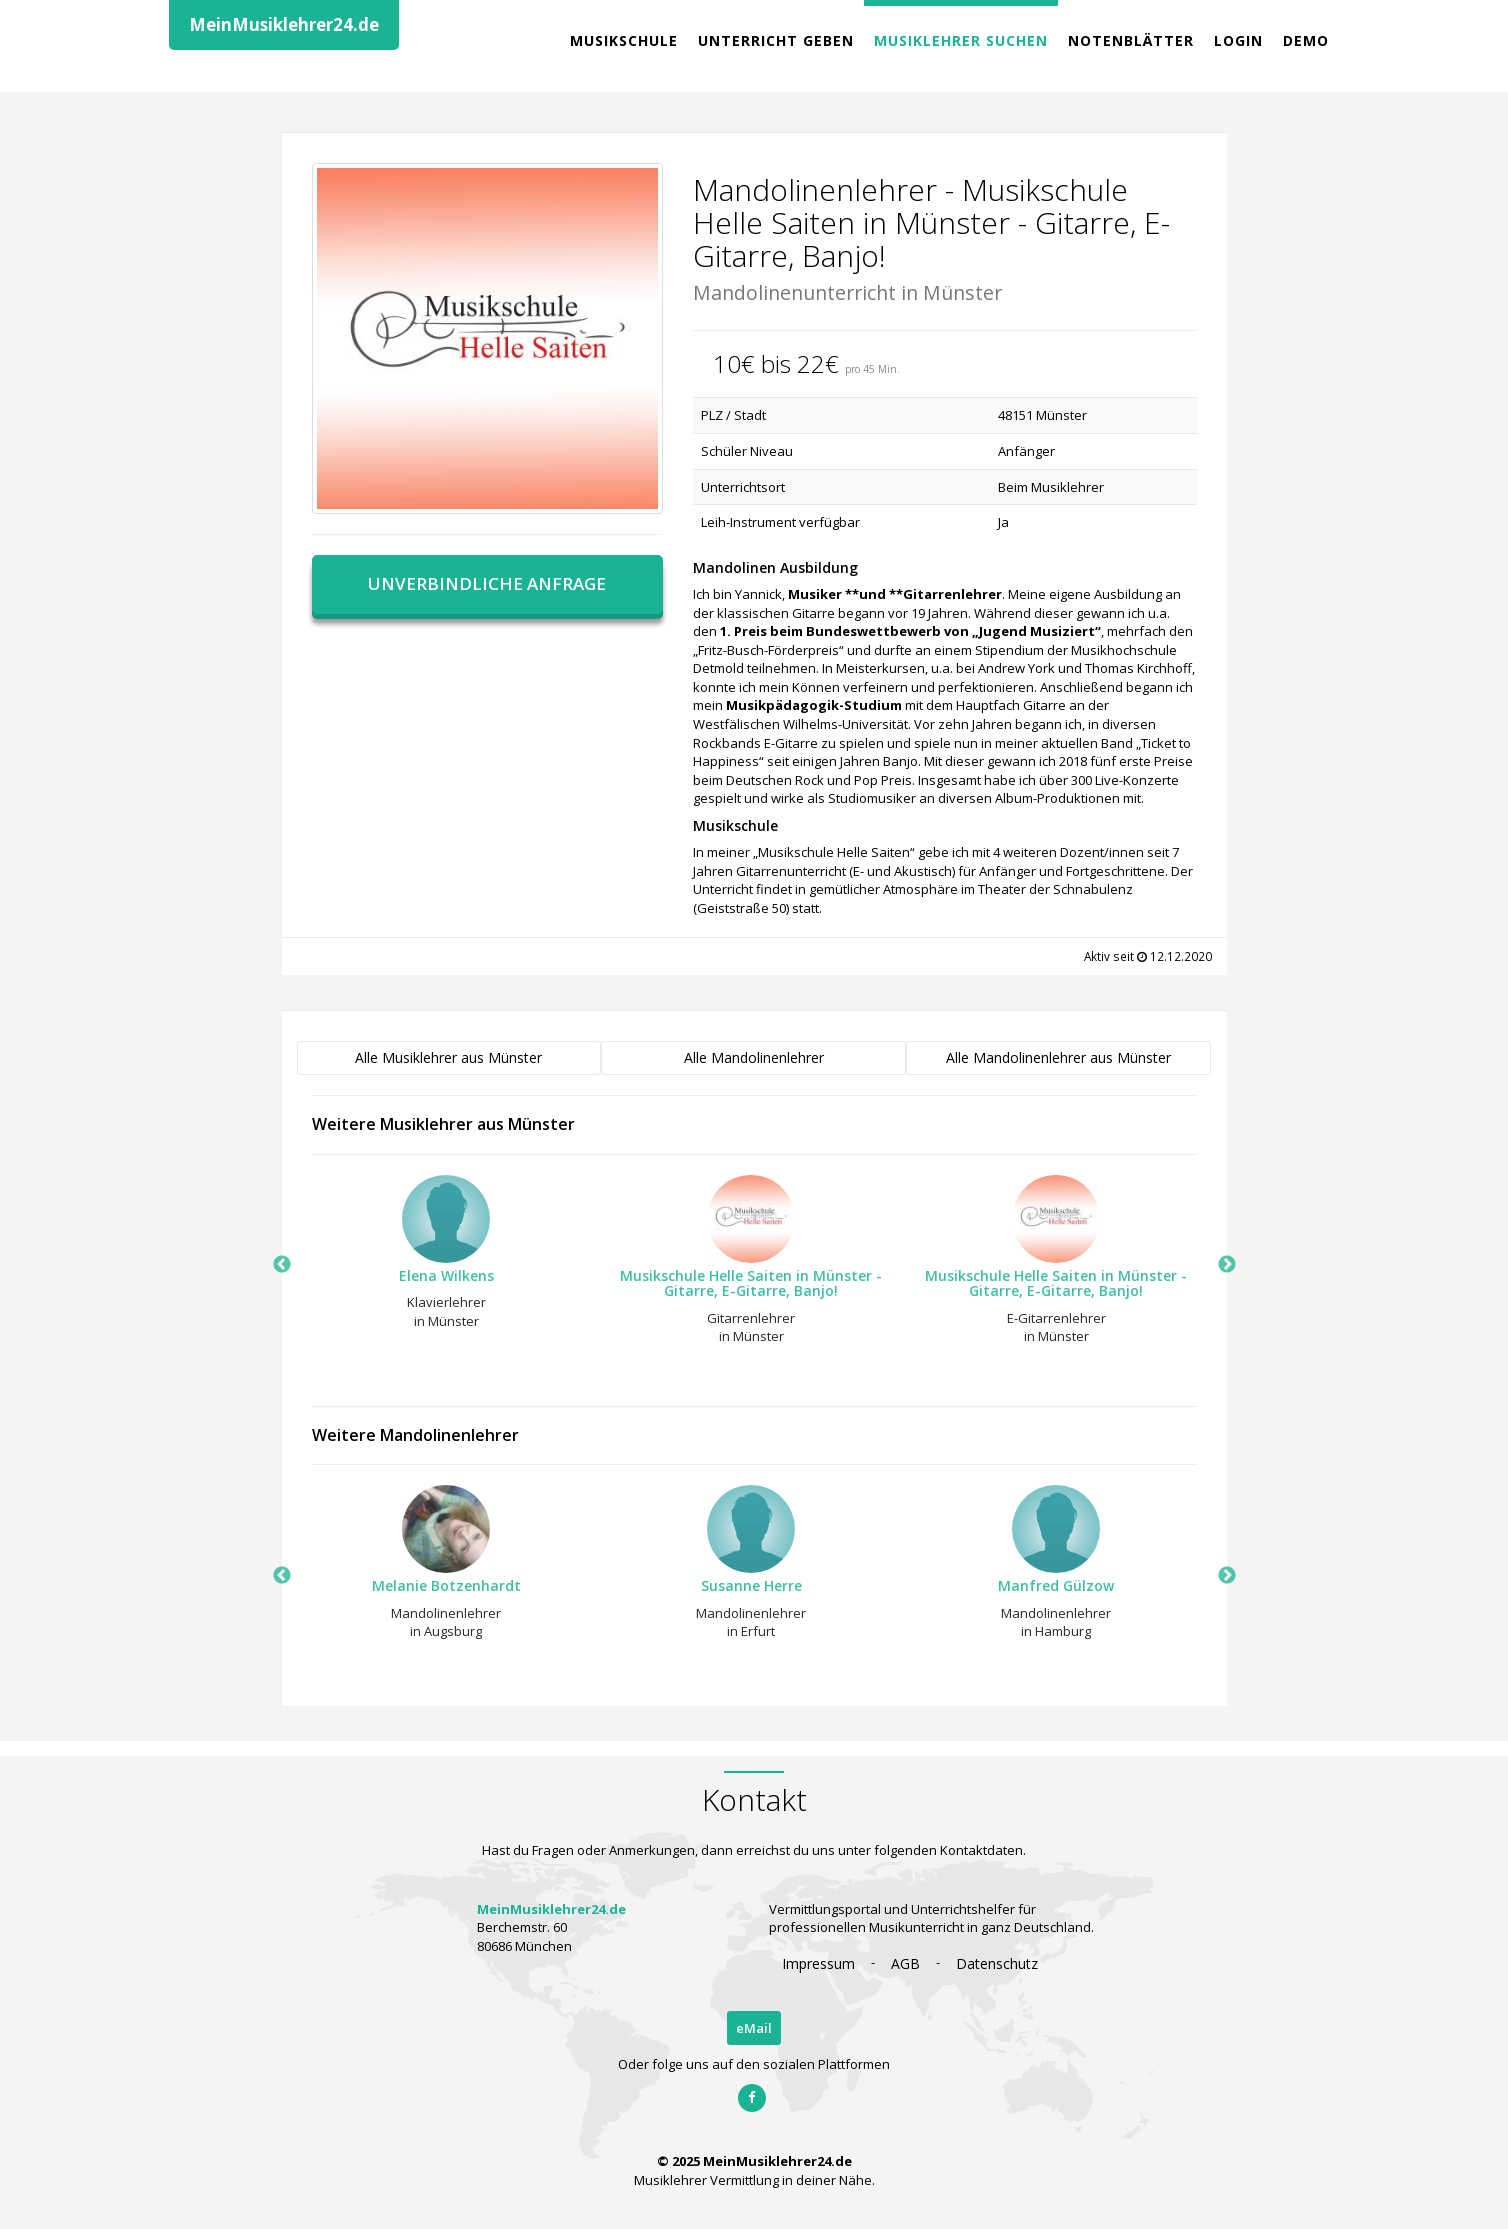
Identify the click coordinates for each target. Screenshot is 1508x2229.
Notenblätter (1131, 40)
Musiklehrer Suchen (961, 40)
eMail (754, 2028)
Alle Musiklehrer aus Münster (448, 1057)
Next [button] (1227, 1265)
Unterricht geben (776, 40)
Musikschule (624, 40)
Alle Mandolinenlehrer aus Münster (1058, 1057)
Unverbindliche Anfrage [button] (487, 583)
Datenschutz (997, 1963)
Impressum (818, 1963)
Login (1238, 40)
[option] (437, 1258)
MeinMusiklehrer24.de (284, 24)
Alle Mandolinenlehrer (754, 1057)
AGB (905, 1963)
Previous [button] (282, 1265)
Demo (1306, 40)
